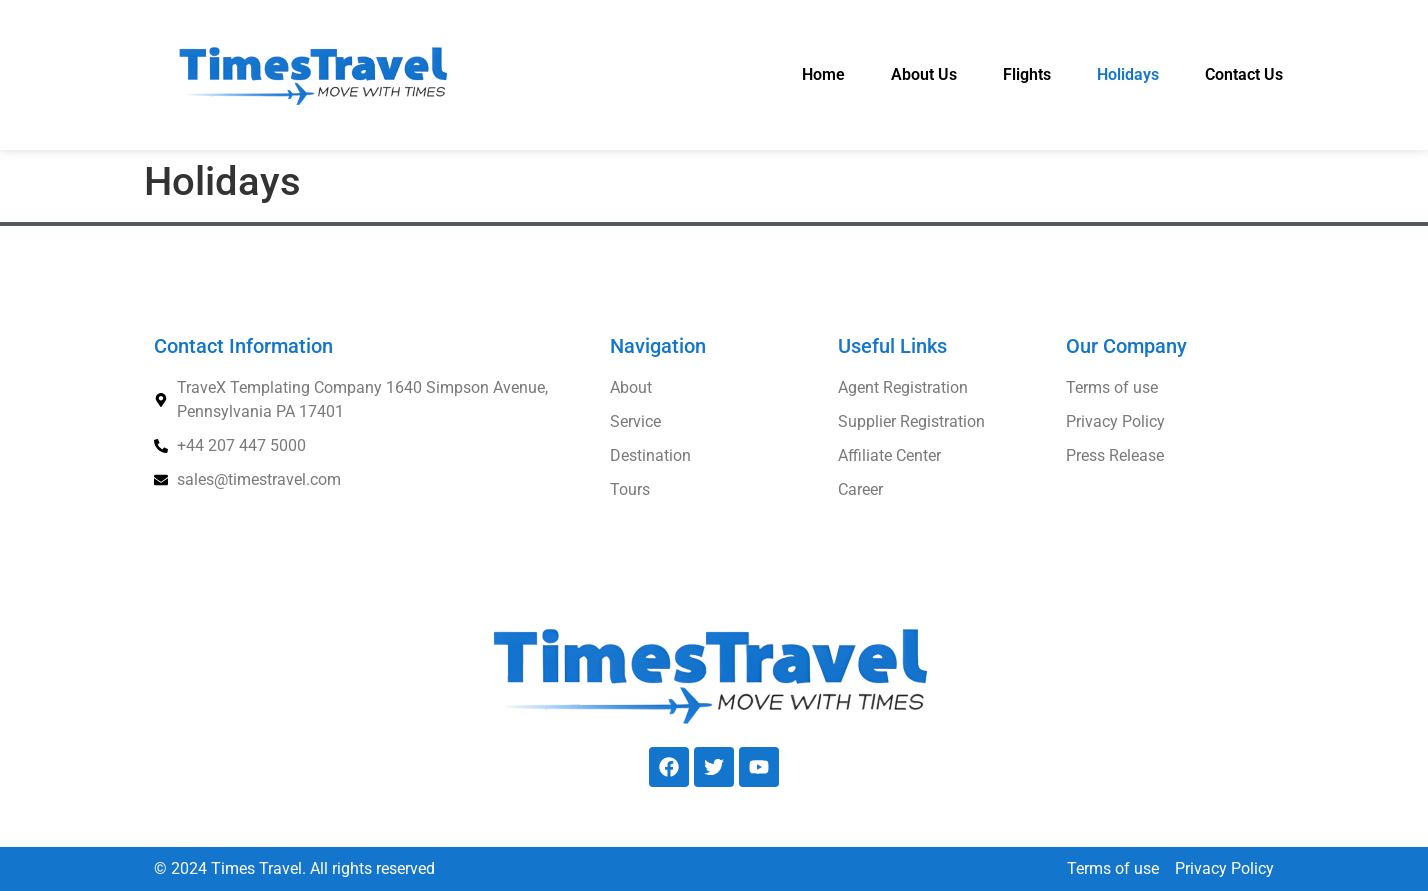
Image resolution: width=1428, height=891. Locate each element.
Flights (1027, 74)
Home (823, 74)
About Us (924, 74)
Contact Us (1244, 74)
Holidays (1128, 74)
